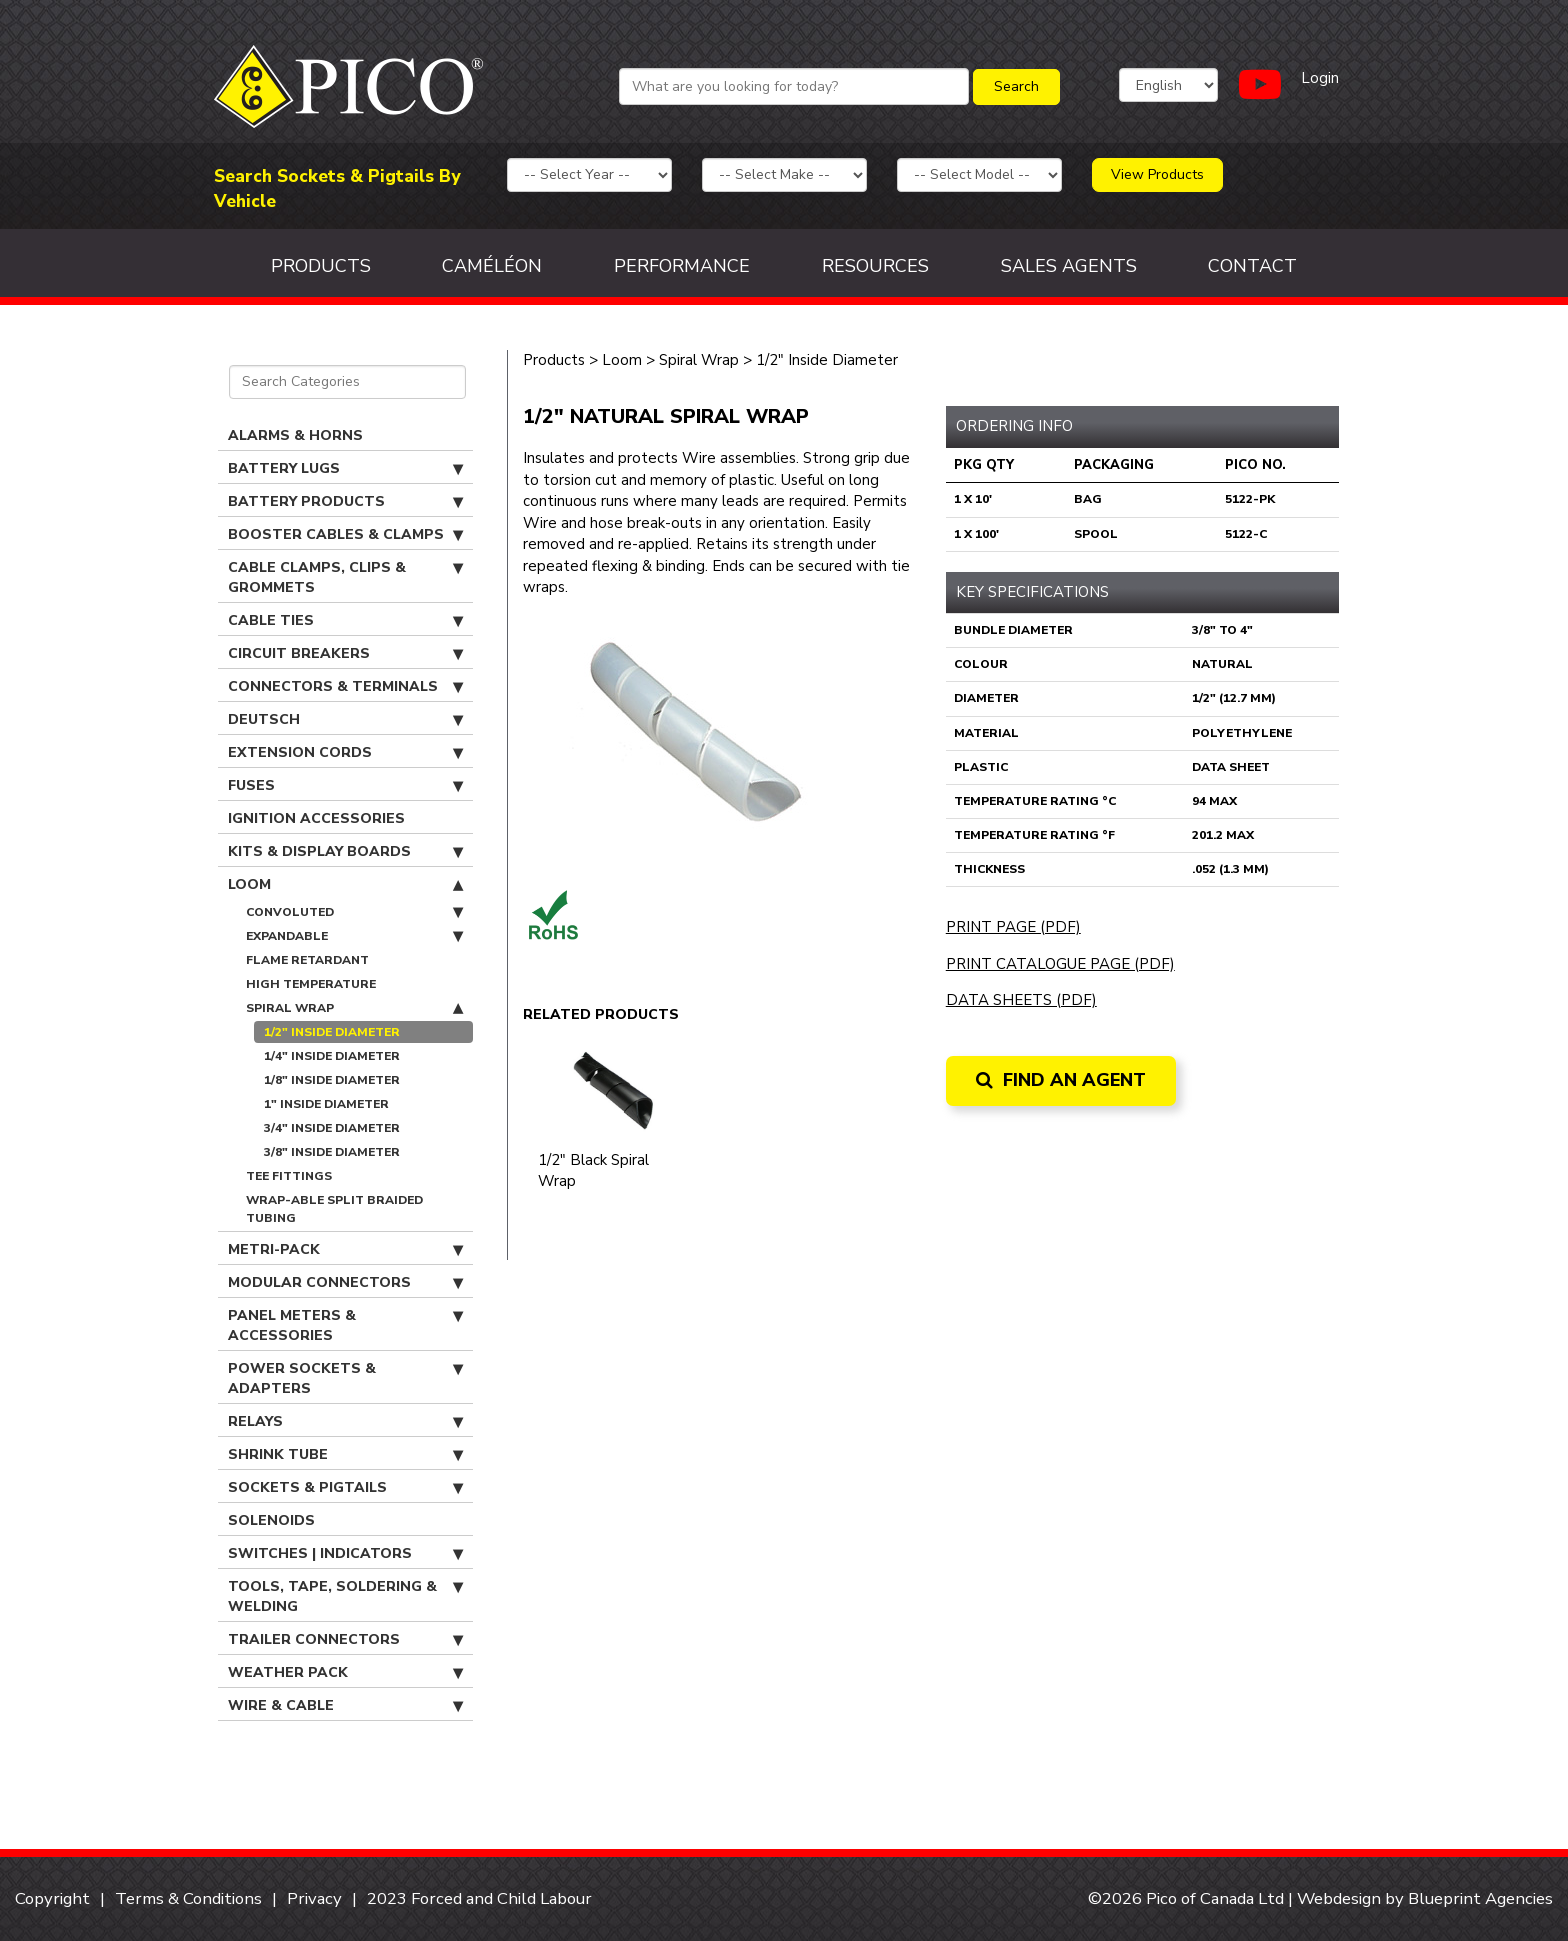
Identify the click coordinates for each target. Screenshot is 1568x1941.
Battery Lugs (345, 469)
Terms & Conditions (188, 1898)
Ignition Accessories (316, 818)
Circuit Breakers (345, 654)
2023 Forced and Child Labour (479, 1898)
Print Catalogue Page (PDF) (1060, 964)
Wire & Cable (345, 1706)
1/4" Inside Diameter (332, 1056)
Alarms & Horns (295, 435)
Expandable (354, 936)
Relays (345, 1422)
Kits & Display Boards (345, 852)
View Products (1157, 174)
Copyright (52, 1898)
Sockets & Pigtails (345, 1488)
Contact (1252, 266)
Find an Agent (1061, 1080)
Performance (682, 266)
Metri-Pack (345, 1250)
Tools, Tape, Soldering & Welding (345, 1596)
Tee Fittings (289, 1176)
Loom (345, 885)
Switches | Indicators (345, 1554)
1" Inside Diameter (326, 1104)
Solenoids (271, 1520)
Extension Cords (345, 753)
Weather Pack (345, 1673)
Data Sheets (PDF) (1021, 1000)
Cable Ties (345, 621)
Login (1320, 78)
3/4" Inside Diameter (332, 1128)
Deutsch (345, 720)
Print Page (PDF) (1013, 927)
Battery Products (345, 502)
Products (321, 266)
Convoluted (354, 912)
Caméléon (492, 266)
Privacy (314, 1898)
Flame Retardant (307, 960)
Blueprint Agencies (1480, 1898)
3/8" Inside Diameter (332, 1152)
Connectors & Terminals (345, 687)
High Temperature (311, 984)
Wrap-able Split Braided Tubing (334, 1209)
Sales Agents (1069, 266)
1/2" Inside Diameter (332, 1032)
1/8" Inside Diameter (332, 1080)
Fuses (345, 786)
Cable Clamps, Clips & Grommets (345, 577)
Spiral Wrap (354, 1008)
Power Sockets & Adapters (345, 1378)
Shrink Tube (345, 1455)
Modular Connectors (345, 1283)
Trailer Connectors (345, 1640)
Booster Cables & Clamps (345, 535)
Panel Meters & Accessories (345, 1325)
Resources (875, 266)
